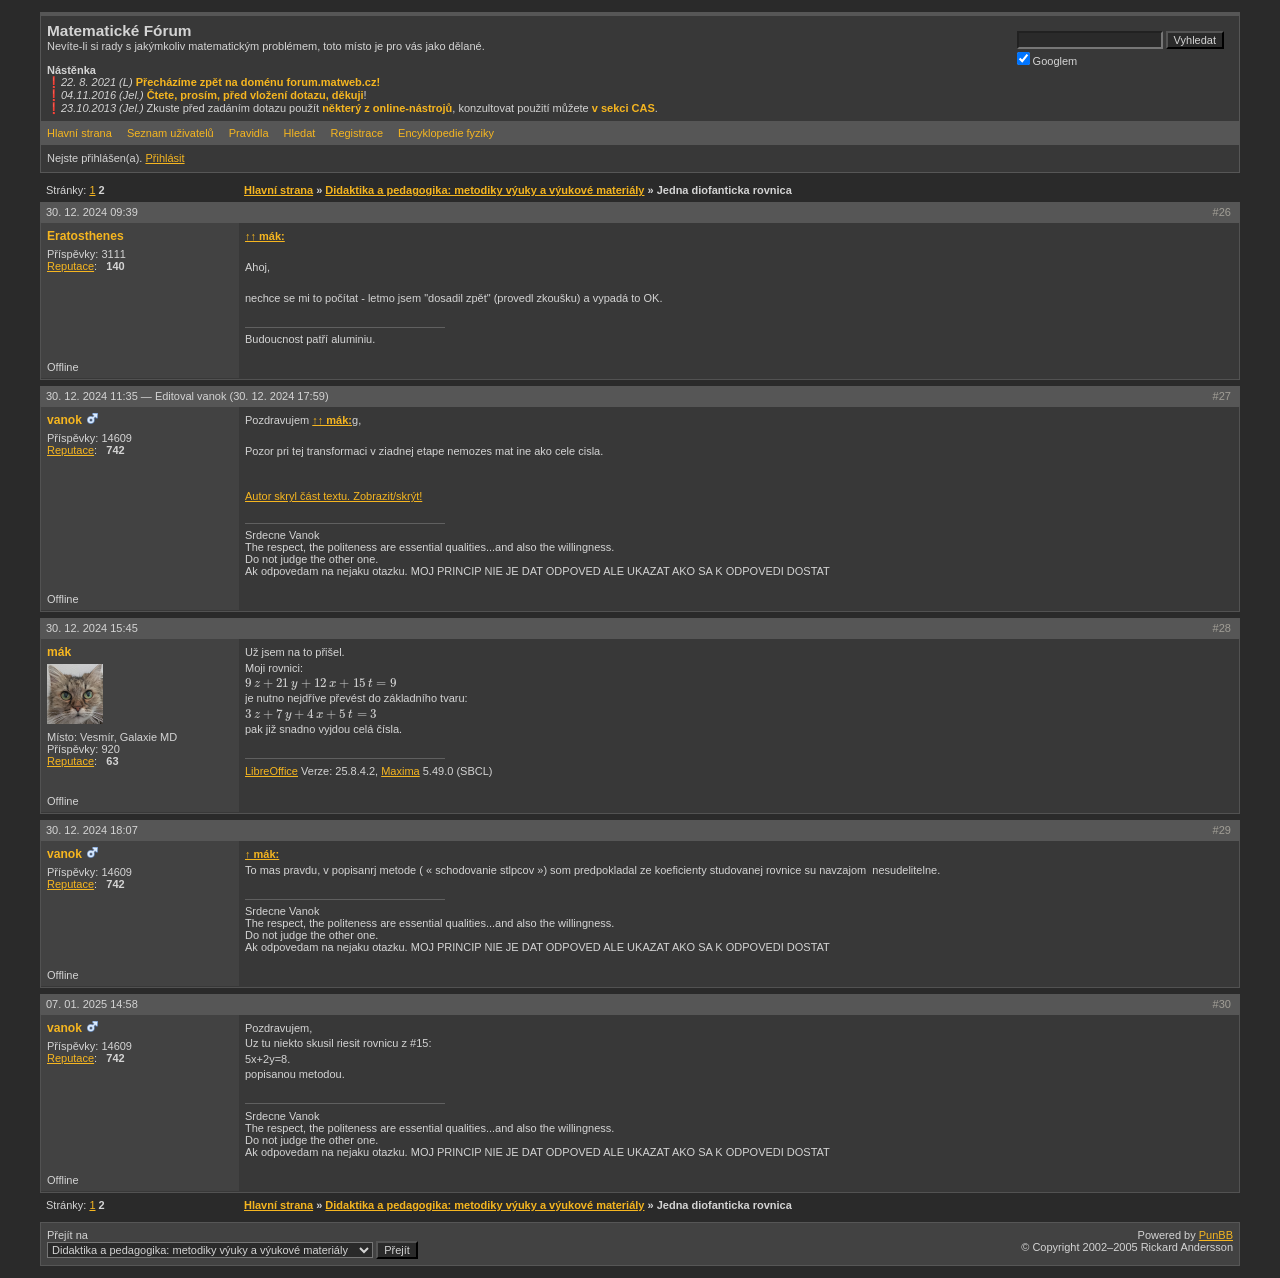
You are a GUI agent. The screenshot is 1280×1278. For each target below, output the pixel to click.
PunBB (1216, 1235)
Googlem (1047, 59)
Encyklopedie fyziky (446, 133)
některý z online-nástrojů (387, 108)
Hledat (300, 133)
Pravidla (249, 133)
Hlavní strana (79, 133)
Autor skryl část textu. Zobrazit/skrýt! (333, 496)
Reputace (70, 266)
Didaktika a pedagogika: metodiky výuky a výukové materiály (484, 190)
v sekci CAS (623, 108)
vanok (64, 420)
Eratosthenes (85, 236)
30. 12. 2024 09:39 (92, 212)
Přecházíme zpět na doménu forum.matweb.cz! (258, 82)
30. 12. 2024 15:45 (92, 628)
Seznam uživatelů (170, 133)
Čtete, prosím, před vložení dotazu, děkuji (255, 95)
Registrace (356, 133)
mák (59, 652)
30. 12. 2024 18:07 (92, 830)
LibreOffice (271, 771)
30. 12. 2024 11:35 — (187, 396)
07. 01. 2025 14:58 (92, 1004)
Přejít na (232, 1244)
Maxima (400, 771)
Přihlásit (164, 158)
